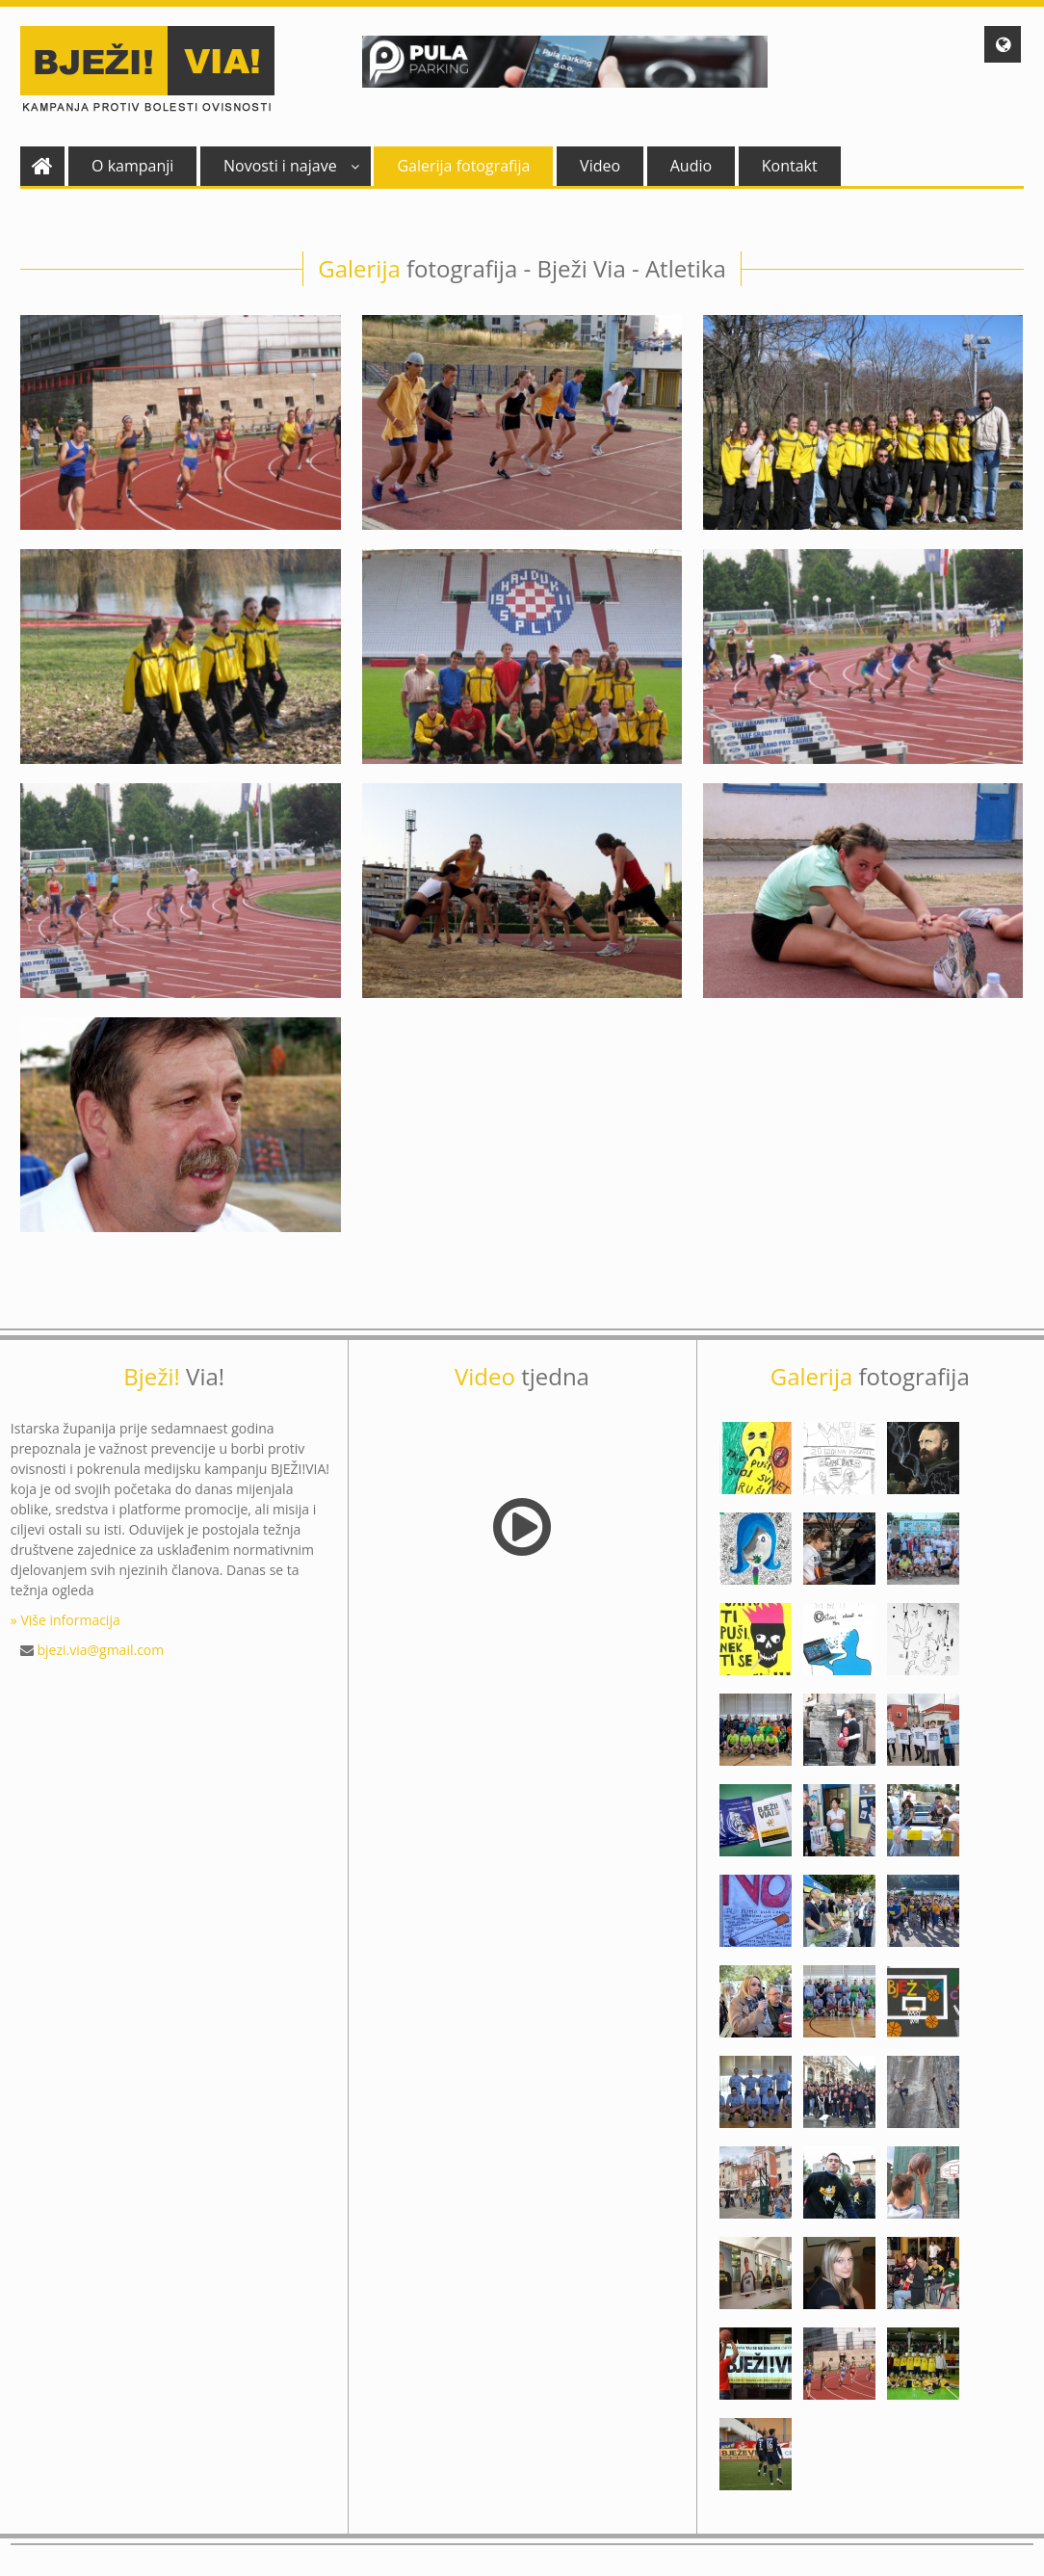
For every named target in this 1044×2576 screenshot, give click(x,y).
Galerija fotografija (463, 165)
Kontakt (790, 165)
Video (600, 165)
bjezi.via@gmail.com (100, 1650)
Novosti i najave (291, 165)
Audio (691, 165)
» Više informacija (65, 1620)
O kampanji (132, 165)
